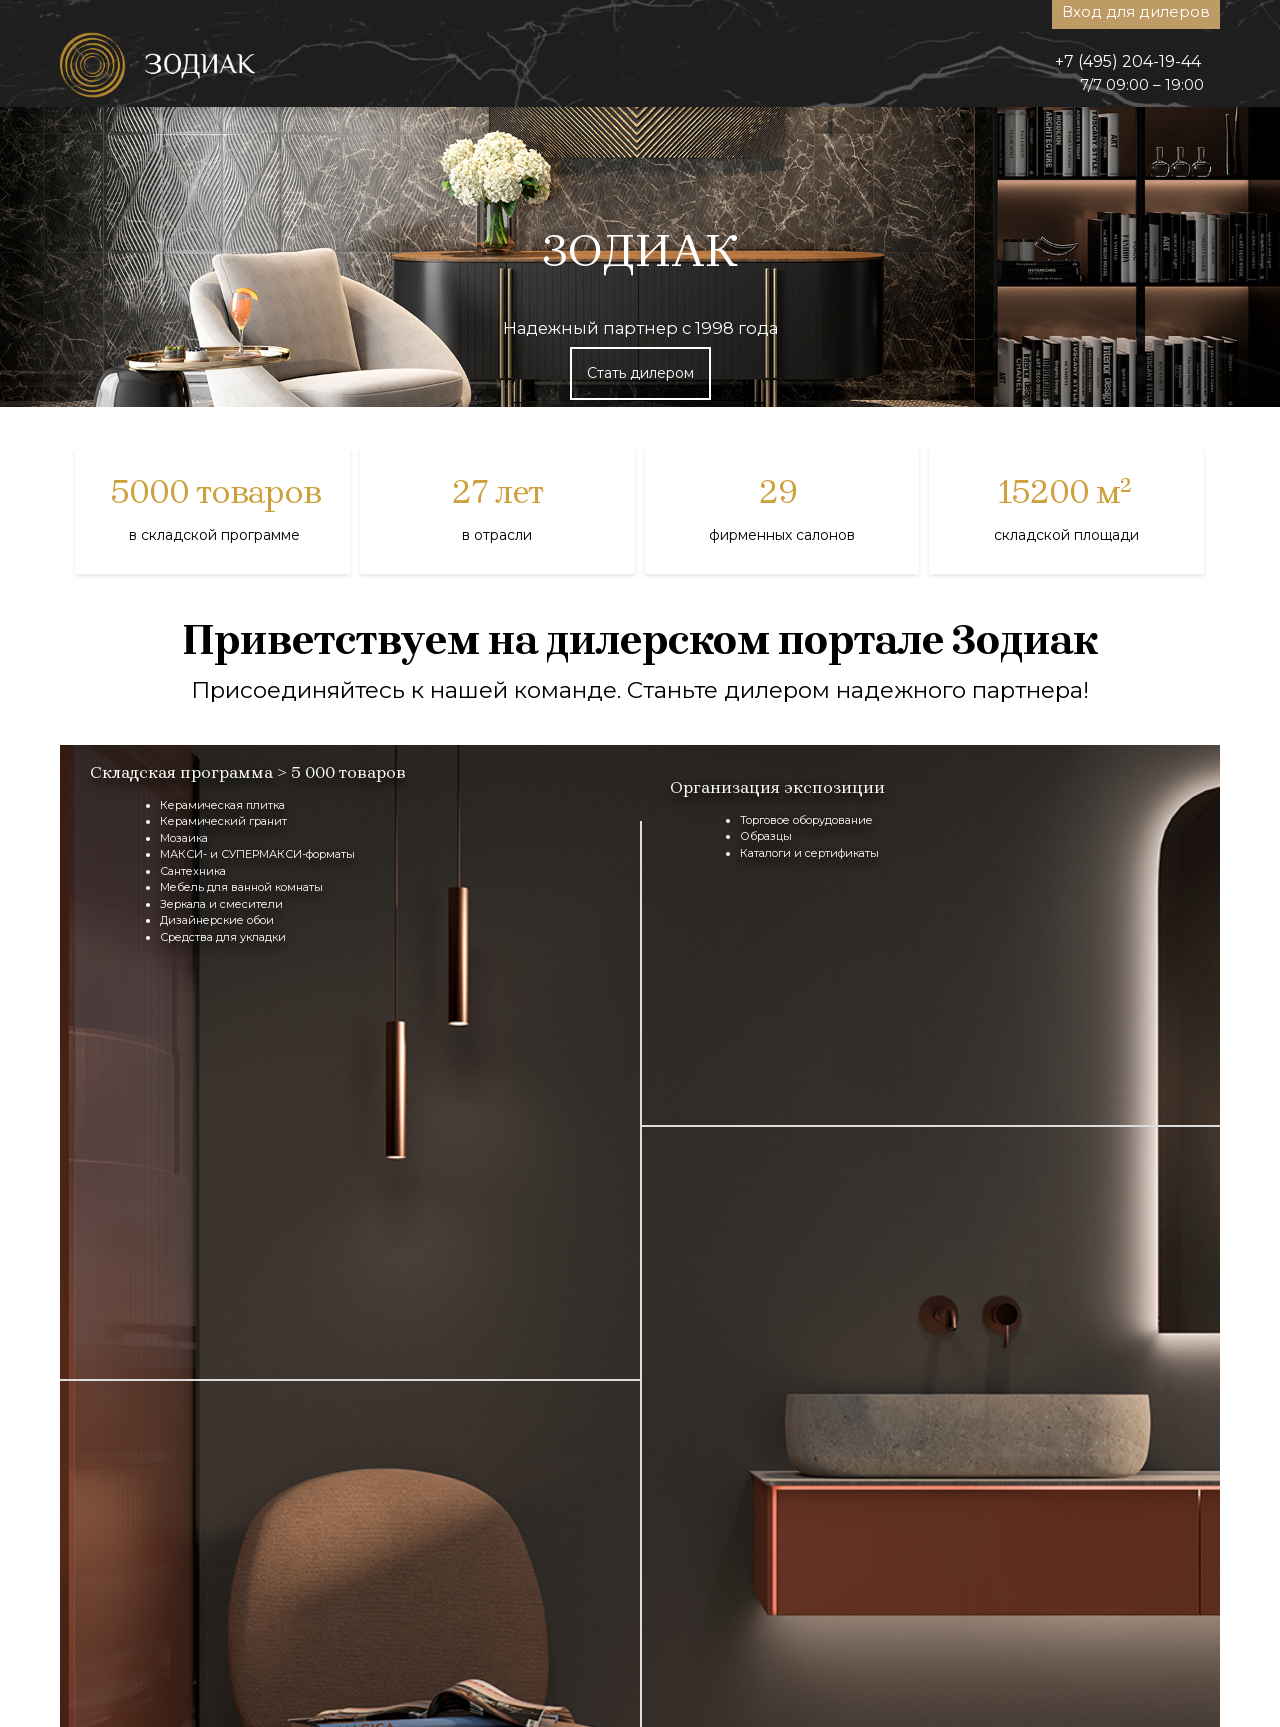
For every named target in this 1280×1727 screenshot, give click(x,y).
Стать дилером (640, 373)
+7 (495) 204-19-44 (1128, 61)
